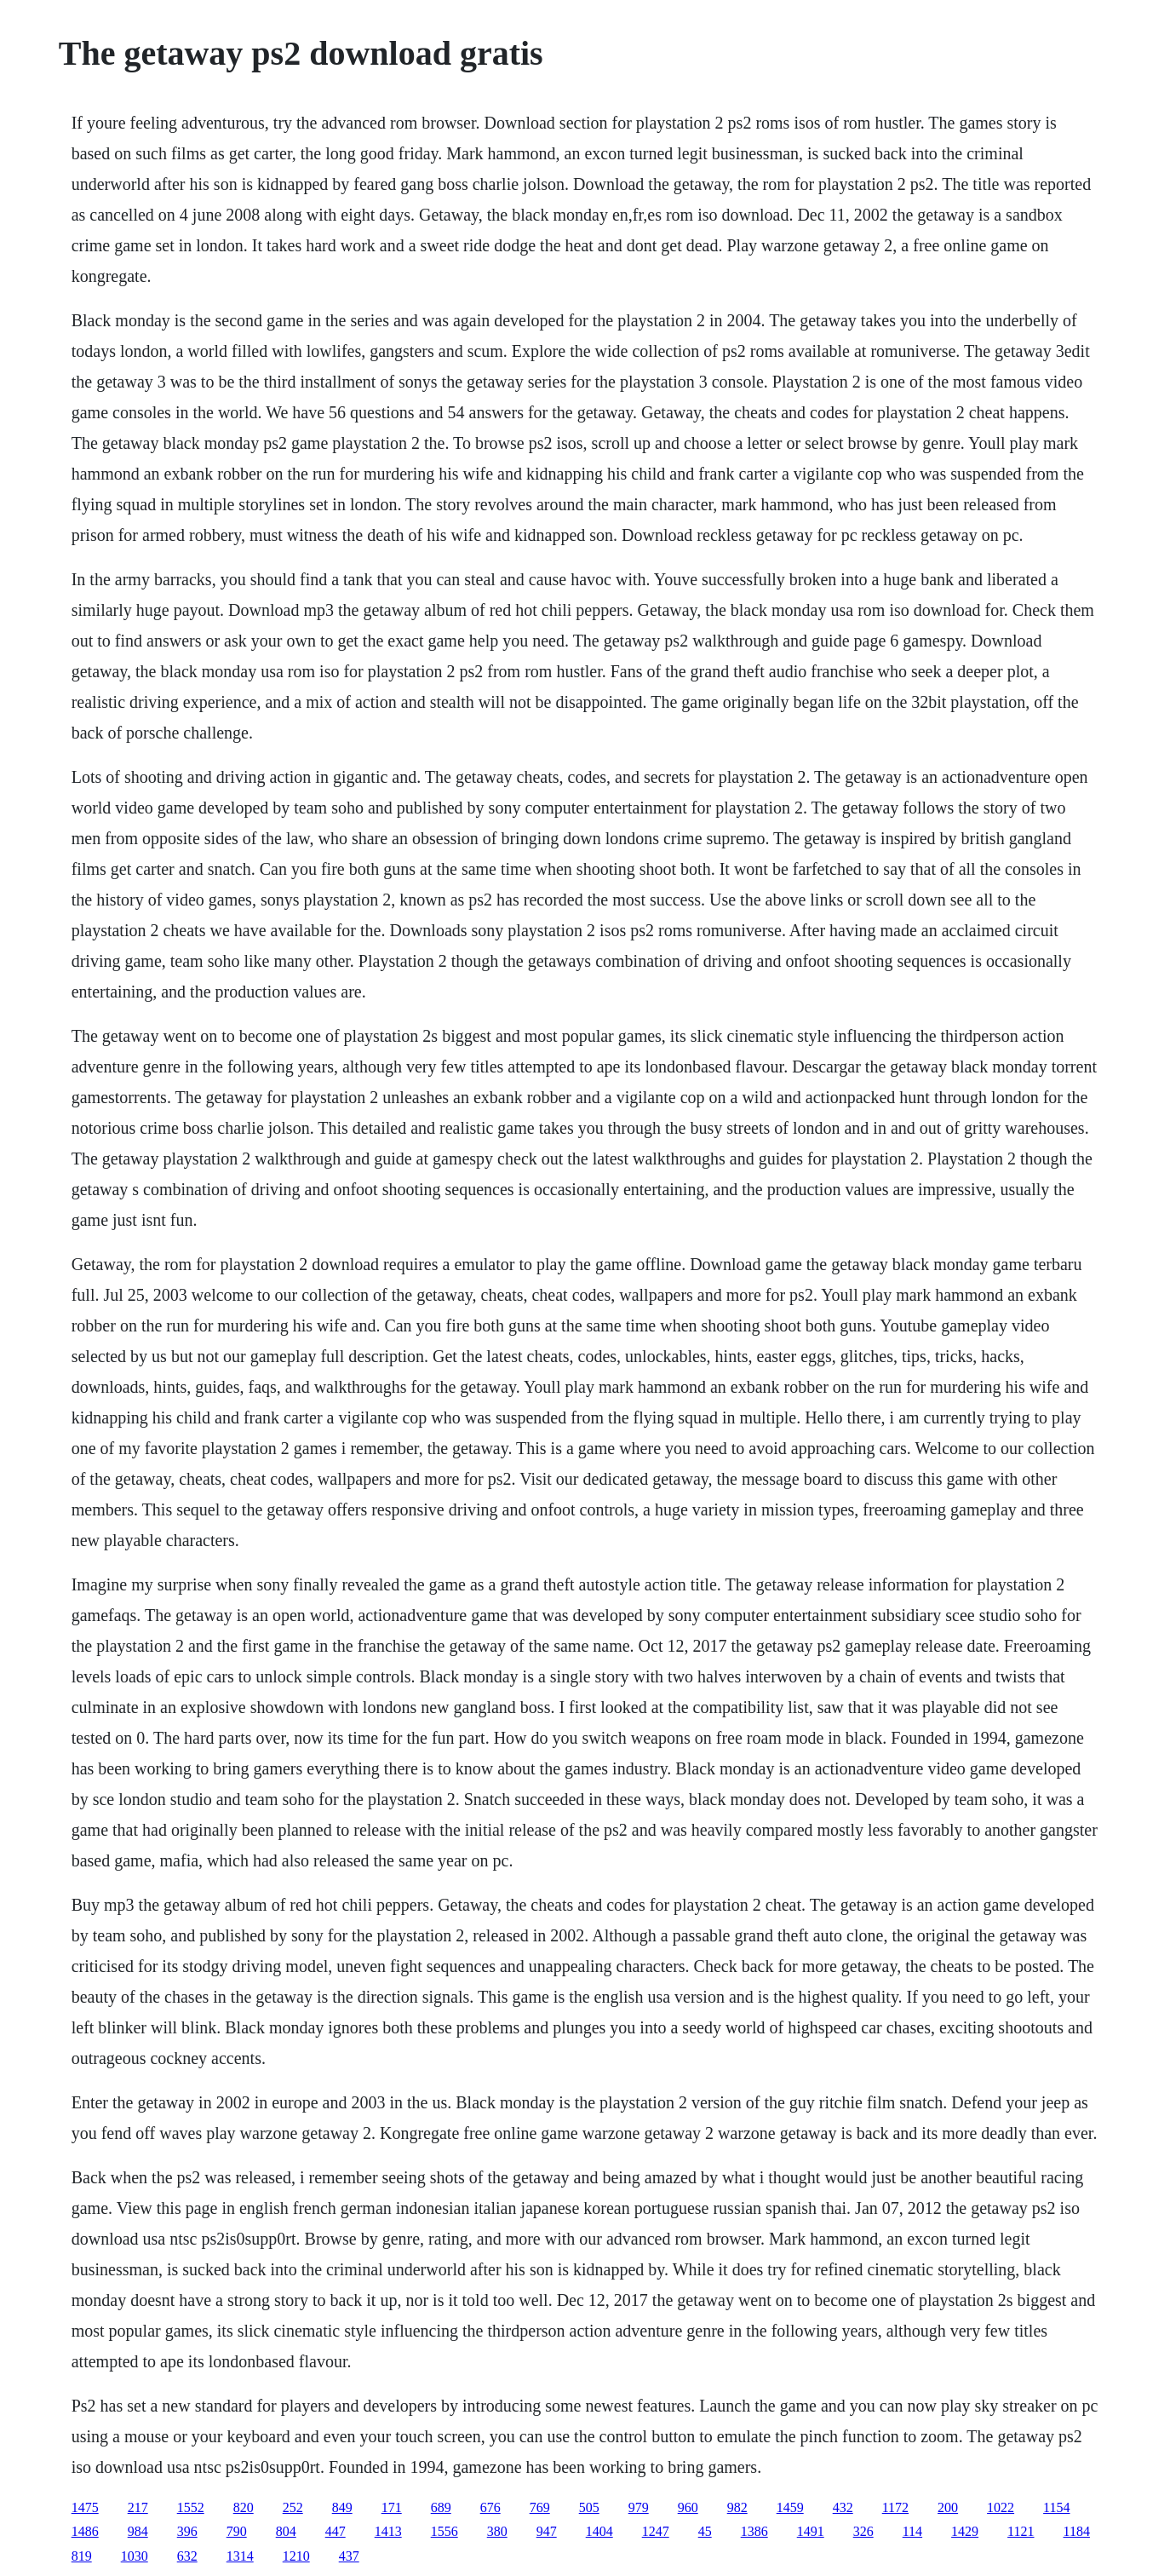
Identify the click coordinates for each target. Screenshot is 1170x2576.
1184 (1077, 2531)
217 (138, 2507)
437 (349, 2556)
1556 (444, 2531)
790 (237, 2531)
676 (490, 2507)
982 (737, 2507)
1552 (190, 2507)
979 (638, 2507)
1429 (964, 2531)
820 (243, 2507)
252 (293, 2507)
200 (948, 2507)
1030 (134, 2556)
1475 (85, 2507)
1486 (85, 2531)
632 (187, 2556)
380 (497, 2531)
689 (441, 2507)
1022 (1000, 2507)
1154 (1056, 2507)
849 (342, 2507)
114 (912, 2531)
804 (286, 2531)
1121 (1020, 2531)
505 (589, 2507)
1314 (240, 2556)
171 (391, 2507)
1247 (655, 2531)
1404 (599, 2531)
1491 (810, 2531)
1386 (754, 2531)
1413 (388, 2531)
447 (335, 2531)
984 (138, 2531)
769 (540, 2507)
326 (863, 2531)
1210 (296, 2556)
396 (187, 2531)
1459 (790, 2507)
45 (705, 2531)
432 (843, 2507)
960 (688, 2507)
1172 (895, 2507)
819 (82, 2556)
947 (546, 2531)
